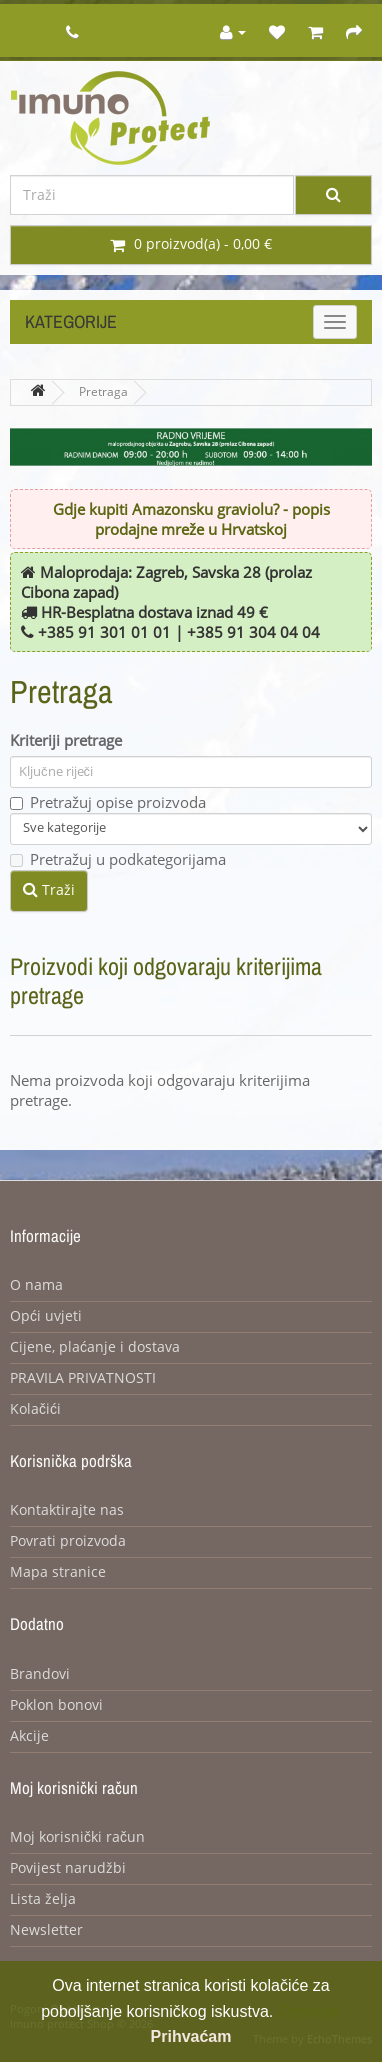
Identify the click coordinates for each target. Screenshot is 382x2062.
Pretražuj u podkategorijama (118, 860)
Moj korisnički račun (77, 1837)
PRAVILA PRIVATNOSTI (83, 1378)
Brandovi (40, 1674)
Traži (49, 890)
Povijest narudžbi (68, 1868)
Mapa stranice (58, 1572)
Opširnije (309, 2011)
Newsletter (46, 1930)
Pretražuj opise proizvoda (108, 803)
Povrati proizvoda (68, 1541)
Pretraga (103, 392)
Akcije (29, 1736)
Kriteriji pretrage (66, 741)
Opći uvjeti (46, 1316)
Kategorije (71, 321)
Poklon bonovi (56, 1705)
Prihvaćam (191, 2036)
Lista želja (43, 1899)
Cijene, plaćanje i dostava (95, 1347)
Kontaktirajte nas (67, 1510)
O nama (36, 1285)
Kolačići (35, 1409)
